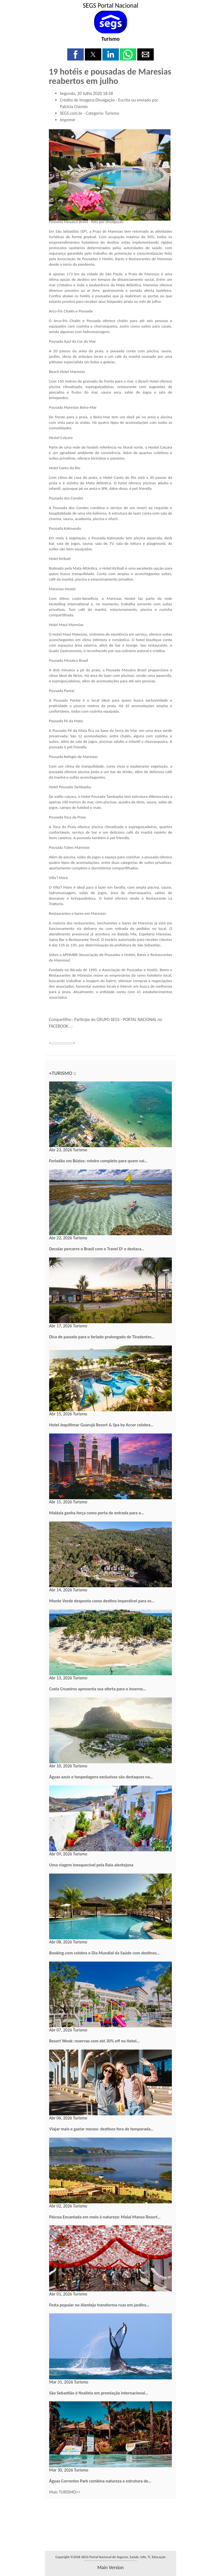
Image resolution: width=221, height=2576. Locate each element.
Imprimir (67, 119)
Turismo (110, 38)
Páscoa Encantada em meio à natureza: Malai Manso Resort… (105, 2217)
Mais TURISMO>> (64, 2492)
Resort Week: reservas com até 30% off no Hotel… (94, 2041)
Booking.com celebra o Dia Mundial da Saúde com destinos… (104, 1953)
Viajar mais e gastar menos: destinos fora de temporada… (101, 2129)
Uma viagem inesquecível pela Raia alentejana (91, 1865)
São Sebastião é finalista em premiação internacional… (98, 2393)
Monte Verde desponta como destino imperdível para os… (102, 1600)
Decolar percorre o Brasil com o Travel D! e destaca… (96, 1248)
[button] (75, 54)
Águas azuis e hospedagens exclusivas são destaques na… (101, 1776)
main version (110, 2567)
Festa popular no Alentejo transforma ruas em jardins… (99, 2305)
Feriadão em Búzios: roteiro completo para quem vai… (98, 1160)
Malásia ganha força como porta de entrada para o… (96, 1512)
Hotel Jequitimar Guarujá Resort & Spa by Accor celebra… (101, 1424)
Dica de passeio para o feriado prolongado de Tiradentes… (102, 1336)
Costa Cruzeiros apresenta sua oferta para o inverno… (97, 1688)
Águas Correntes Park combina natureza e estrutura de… (100, 2481)
